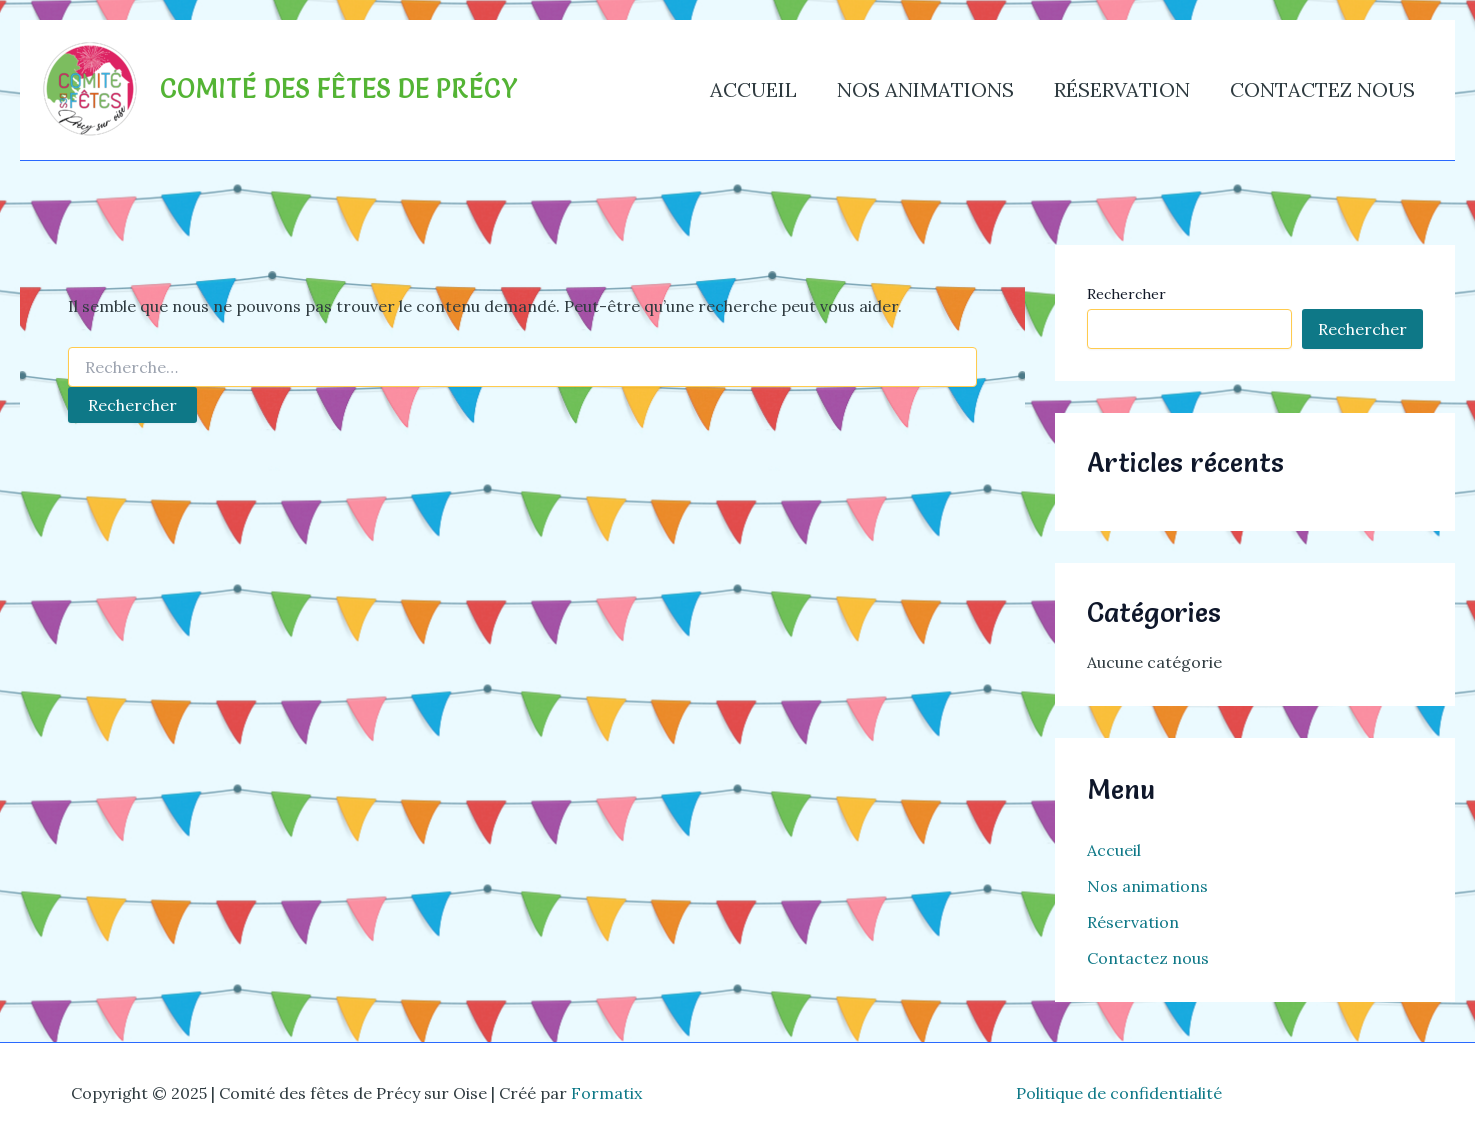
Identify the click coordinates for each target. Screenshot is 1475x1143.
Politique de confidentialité (1119, 1093)
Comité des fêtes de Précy (339, 89)
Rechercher (1126, 294)
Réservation (1122, 89)
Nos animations (925, 89)
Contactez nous (1322, 89)
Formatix (606, 1093)
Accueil (753, 89)
